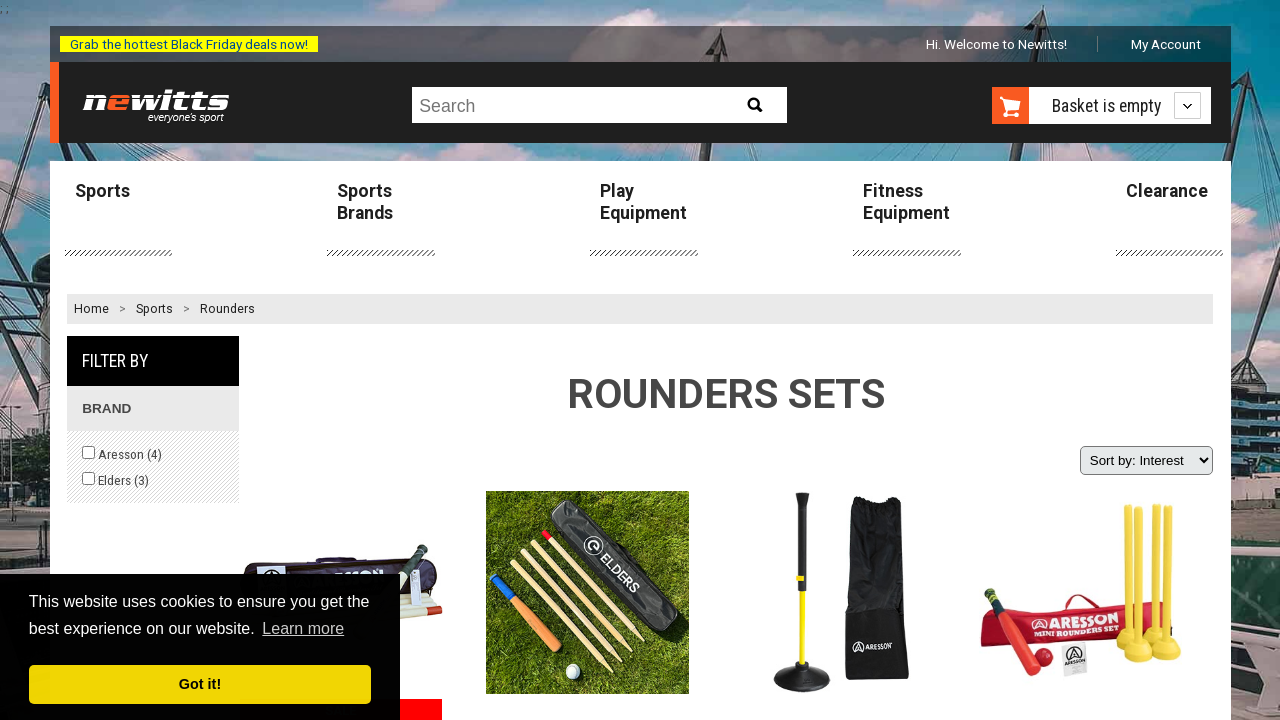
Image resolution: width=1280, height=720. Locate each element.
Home (91, 309)
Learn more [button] (303, 628)
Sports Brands (365, 201)
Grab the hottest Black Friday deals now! (189, 44)
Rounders (227, 309)
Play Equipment (643, 201)
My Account (1166, 44)
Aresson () (122, 454)
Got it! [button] (200, 684)
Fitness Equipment (906, 201)
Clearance (1167, 191)
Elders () (115, 480)
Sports (102, 191)
